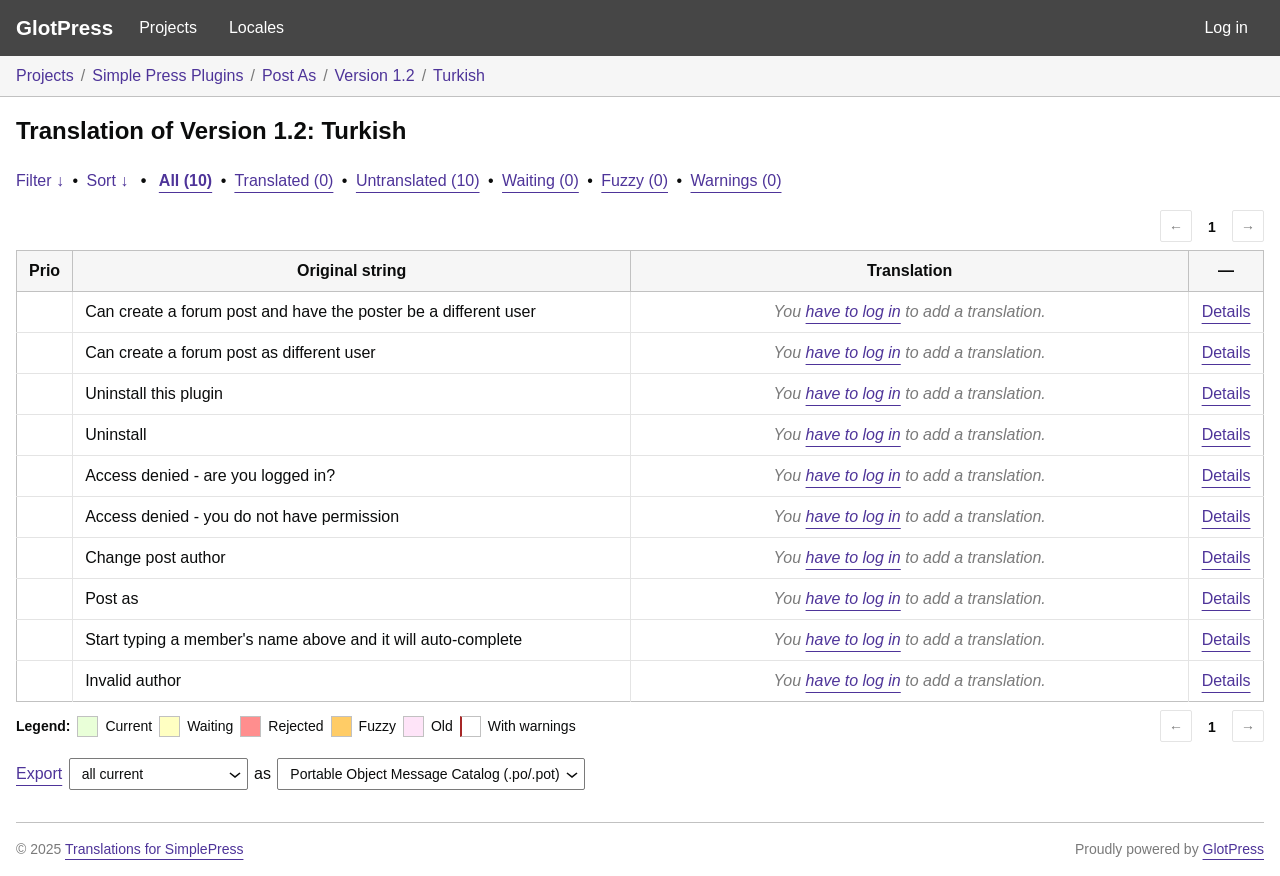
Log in (1226, 27)
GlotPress (64, 27)
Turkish (459, 75)
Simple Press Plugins (167, 75)
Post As (289, 75)
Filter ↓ (40, 180)
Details (1226, 311)
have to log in (853, 311)
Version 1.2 (375, 75)
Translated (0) (283, 180)
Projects (168, 27)
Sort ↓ (108, 180)
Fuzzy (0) (634, 180)
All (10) (185, 180)
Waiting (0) (540, 180)
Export (39, 773)
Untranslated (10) (418, 180)
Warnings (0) (736, 180)
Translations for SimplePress (154, 849)
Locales (256, 27)
